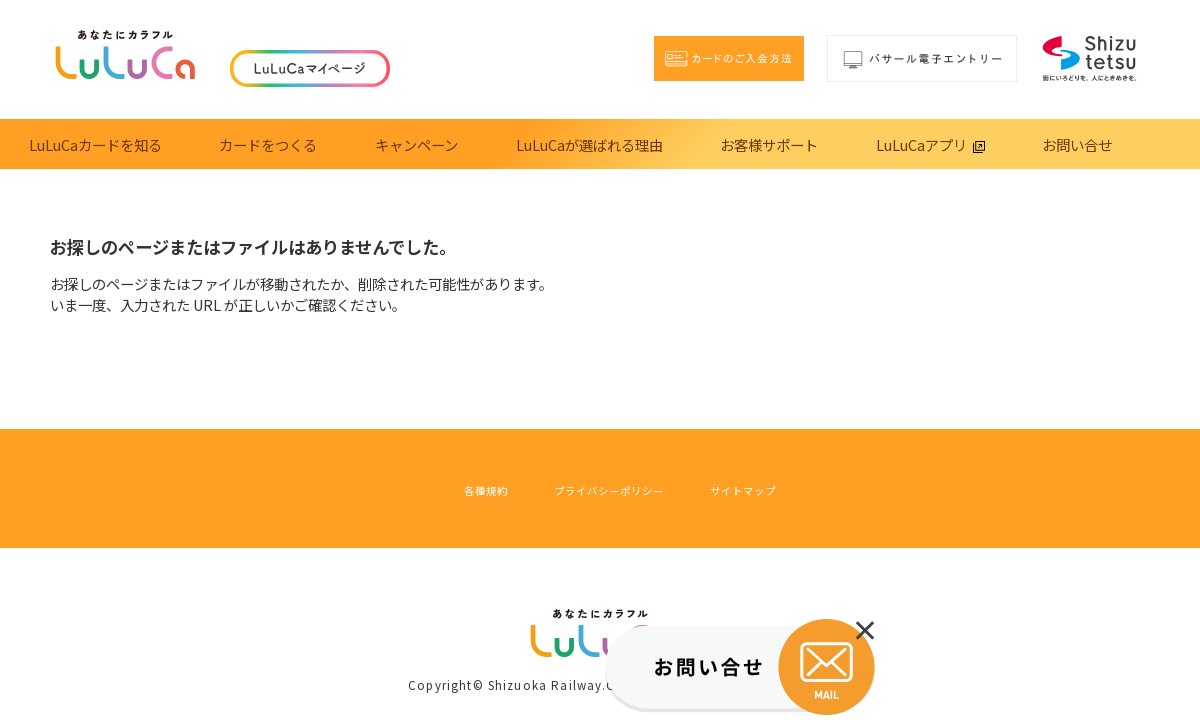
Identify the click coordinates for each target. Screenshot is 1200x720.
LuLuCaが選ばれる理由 (589, 144)
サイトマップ (789, 488)
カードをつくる (268, 144)
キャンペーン (416, 144)
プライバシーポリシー (602, 488)
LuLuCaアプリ (930, 144)
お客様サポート (769, 144)
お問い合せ (1077, 144)
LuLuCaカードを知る (95, 144)
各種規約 (434, 488)
